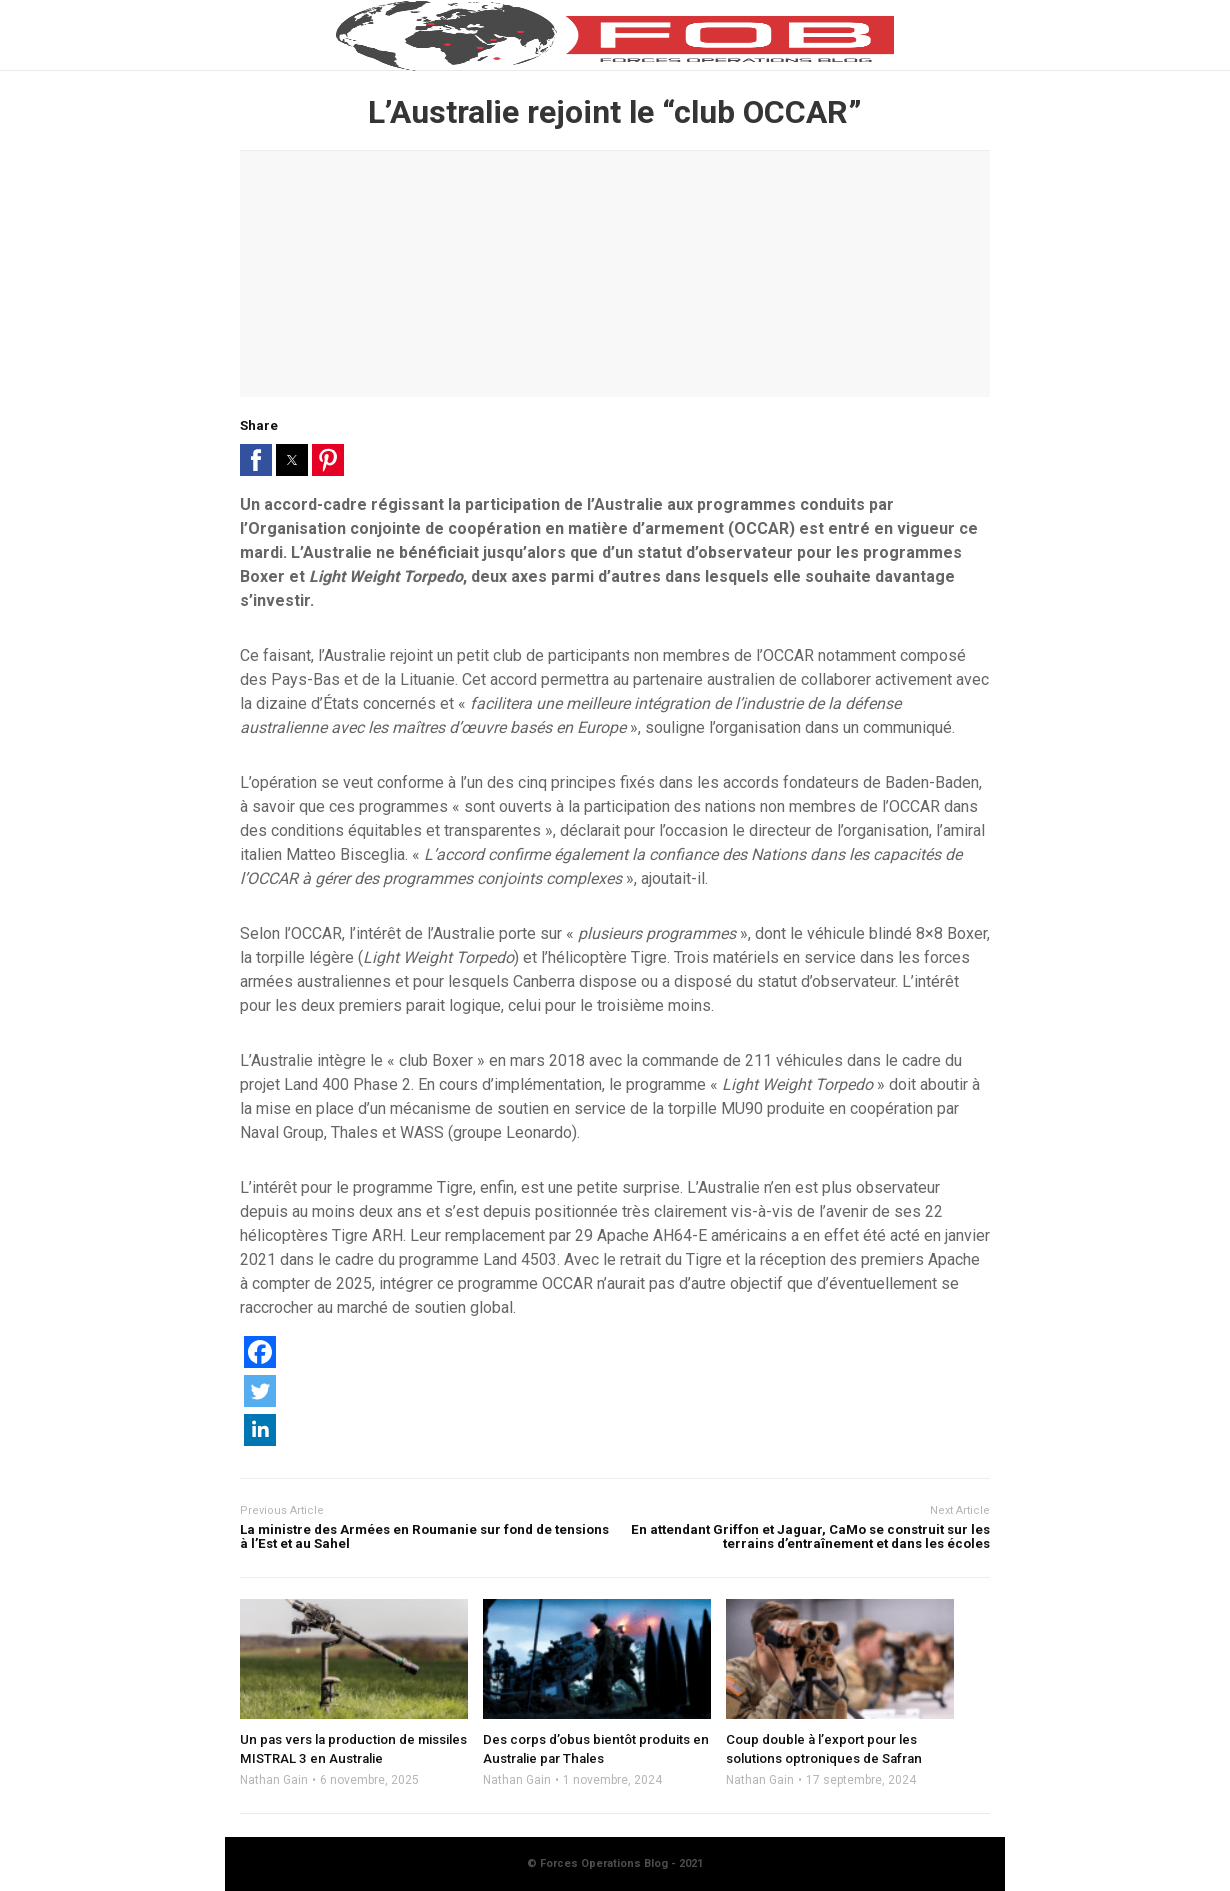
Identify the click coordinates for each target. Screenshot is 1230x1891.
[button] (256, 460)
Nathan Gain (274, 1780)
